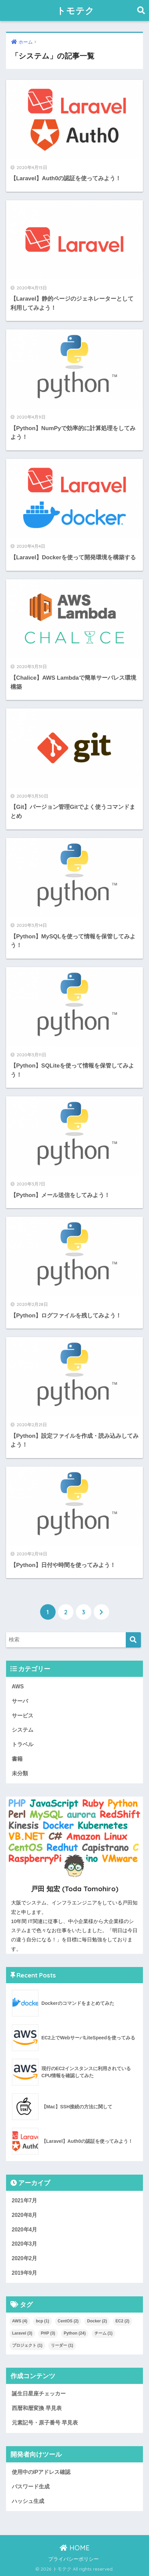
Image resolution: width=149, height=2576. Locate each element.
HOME (75, 2548)
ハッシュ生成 (28, 2501)
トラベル (22, 1744)
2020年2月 (24, 2258)
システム (22, 1730)
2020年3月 (24, 2244)
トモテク (75, 10)
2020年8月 (24, 2215)
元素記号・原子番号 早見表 (45, 2423)
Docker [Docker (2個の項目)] (97, 2321)
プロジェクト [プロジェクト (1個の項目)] (27, 2345)
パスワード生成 (31, 2486)
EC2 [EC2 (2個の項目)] (122, 2321)
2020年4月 (24, 2229)
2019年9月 (24, 2273)
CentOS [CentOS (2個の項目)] (68, 2321)
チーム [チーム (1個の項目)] (103, 2333)
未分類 (20, 1773)
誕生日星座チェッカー (39, 2393)
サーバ (20, 1701)
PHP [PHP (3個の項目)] (48, 2333)
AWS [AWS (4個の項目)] (19, 2321)
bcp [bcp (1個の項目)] (42, 2321)
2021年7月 (24, 2200)
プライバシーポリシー (73, 2559)
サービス (22, 1715)
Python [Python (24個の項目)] (75, 2333)
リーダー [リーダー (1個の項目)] (62, 2345)
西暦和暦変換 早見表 (37, 2408)
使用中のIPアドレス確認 (41, 2472)
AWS (18, 1686)
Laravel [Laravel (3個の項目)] (22, 2333)
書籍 (17, 1759)
